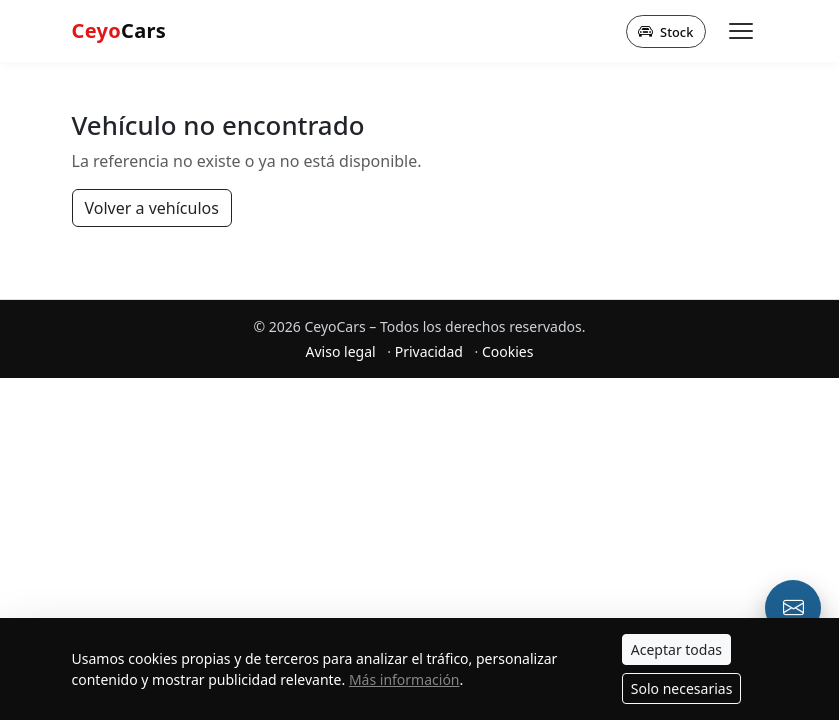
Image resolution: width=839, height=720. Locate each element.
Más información (404, 679)
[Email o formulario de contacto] (793, 608)
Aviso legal (341, 351)
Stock (666, 31)
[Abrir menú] (741, 31)
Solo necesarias (682, 688)
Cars (119, 30)
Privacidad (429, 351)
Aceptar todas (676, 649)
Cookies (507, 351)
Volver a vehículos (152, 208)
